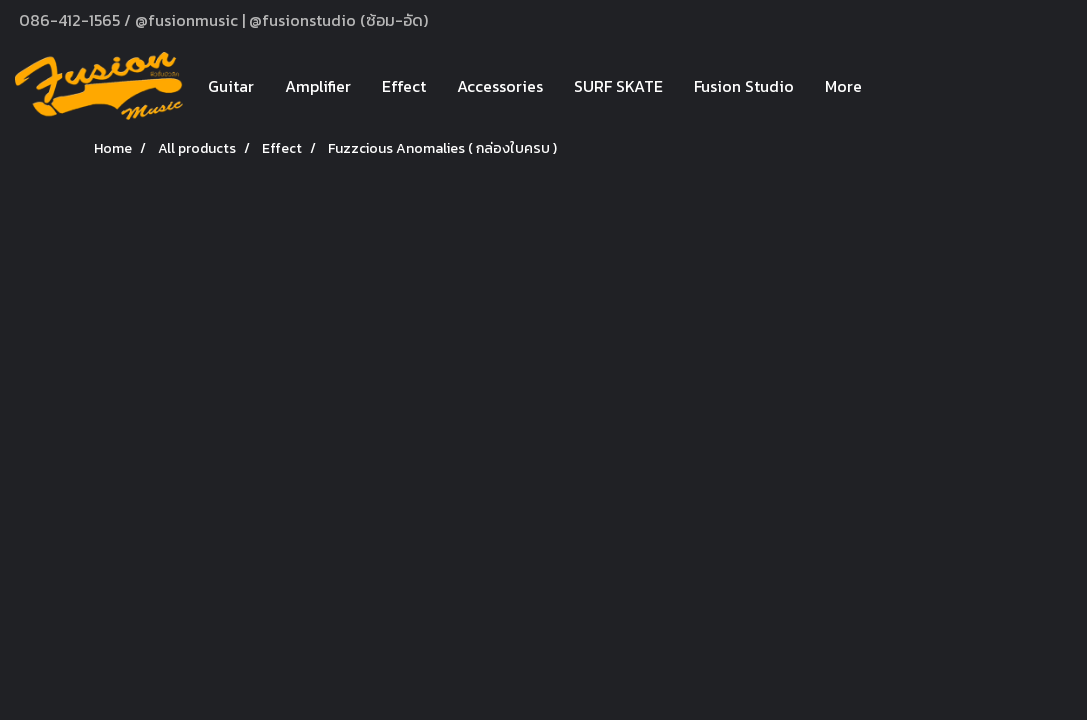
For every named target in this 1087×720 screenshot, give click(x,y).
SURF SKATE (618, 86)
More (843, 86)
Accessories (500, 86)
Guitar (231, 86)
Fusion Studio (744, 86)
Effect (404, 86)
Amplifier (318, 86)
